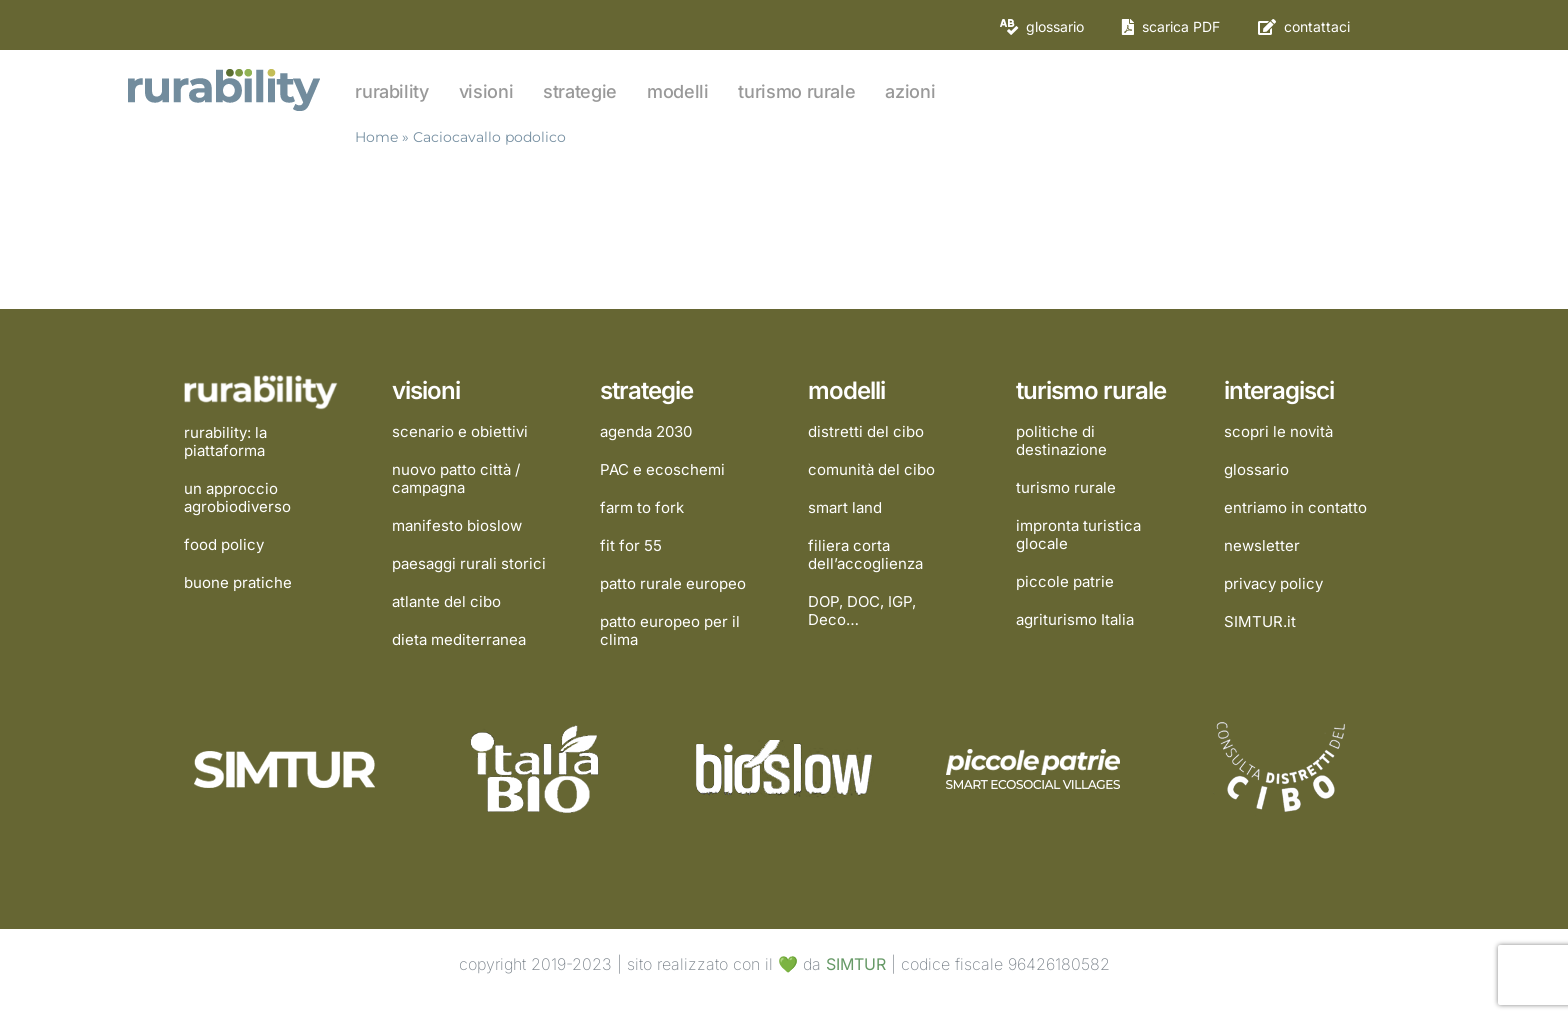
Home (376, 137)
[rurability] (226, 71)
